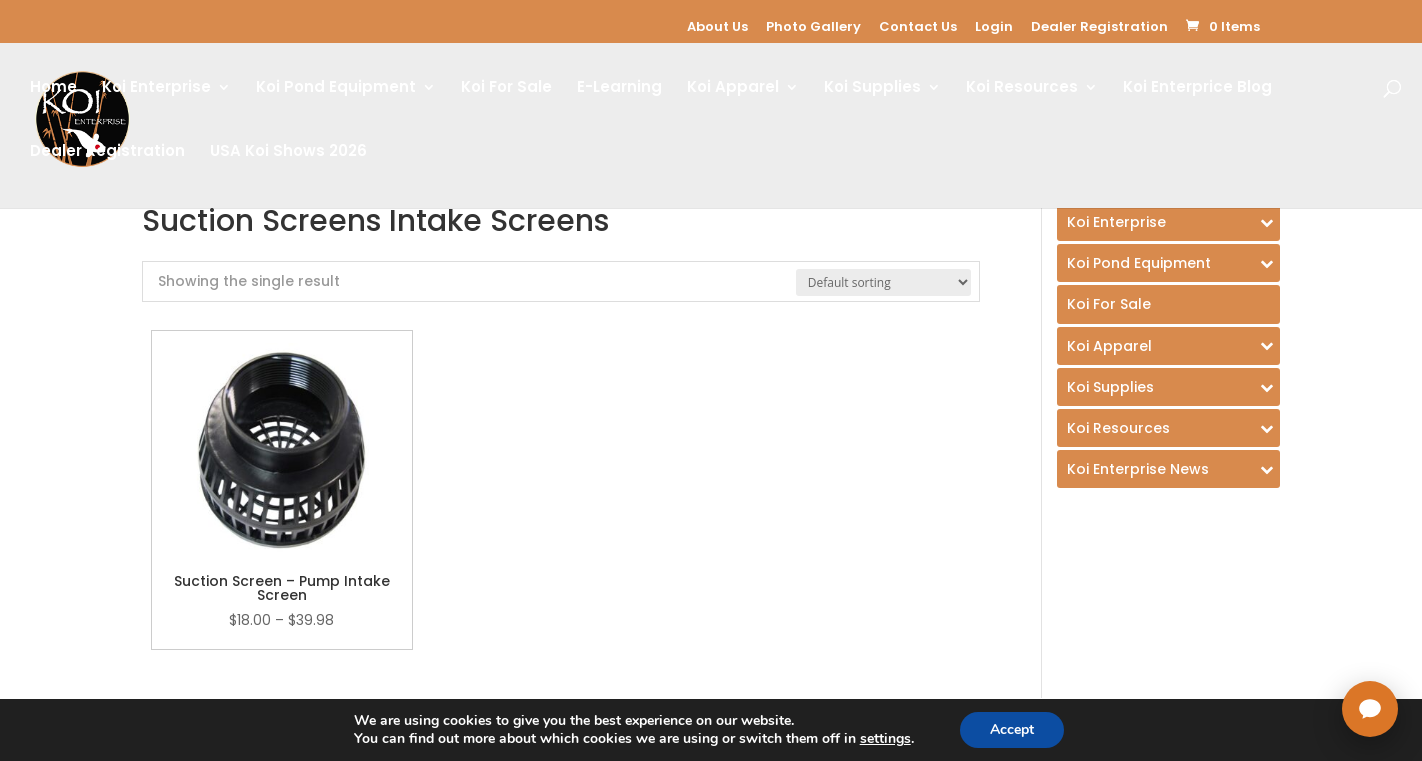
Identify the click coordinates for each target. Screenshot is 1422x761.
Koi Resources (1022, 88)
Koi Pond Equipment (336, 88)
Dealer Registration (1099, 26)
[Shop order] (883, 282)
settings (885, 739)
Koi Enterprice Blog (1197, 88)
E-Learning (619, 88)
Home (53, 88)
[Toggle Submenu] (1168, 222)
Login (994, 26)
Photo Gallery (813, 26)
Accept (1012, 729)
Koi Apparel (733, 88)
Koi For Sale (506, 88)
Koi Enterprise (156, 88)
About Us (717, 26)
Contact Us (918, 26)
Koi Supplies (872, 88)
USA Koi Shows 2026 (288, 152)
